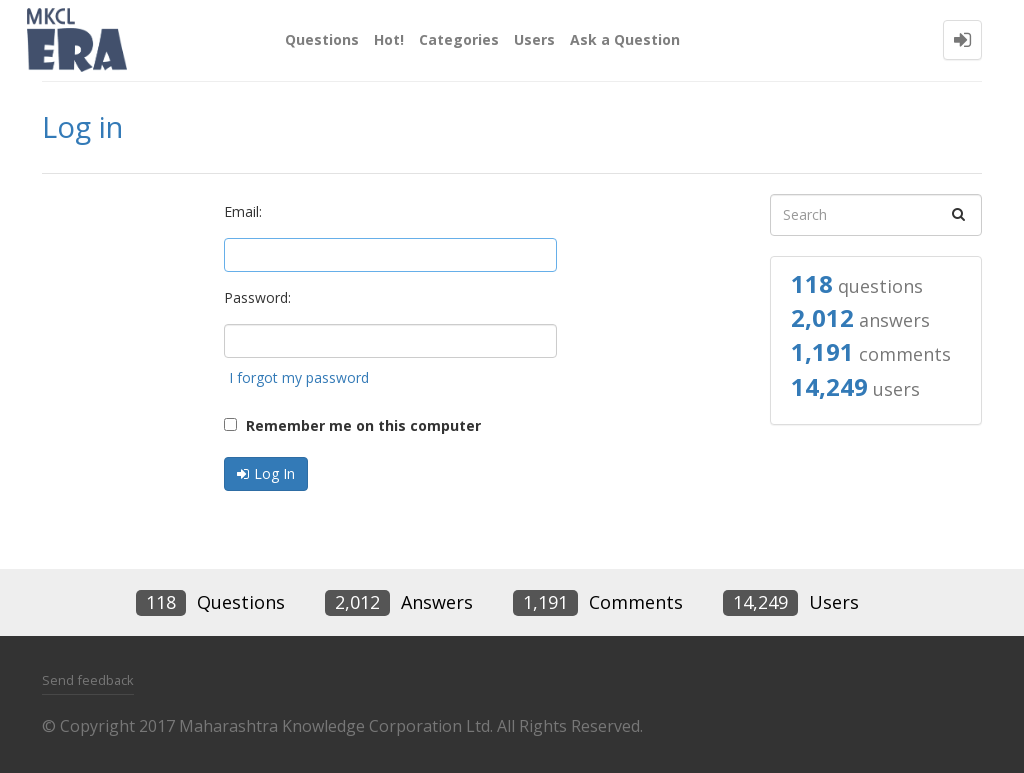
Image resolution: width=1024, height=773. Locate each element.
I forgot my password (299, 377)
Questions (322, 39)
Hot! (389, 39)
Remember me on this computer (352, 425)
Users (534, 39)
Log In (274, 473)
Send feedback (88, 680)
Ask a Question (625, 39)
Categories (459, 39)
